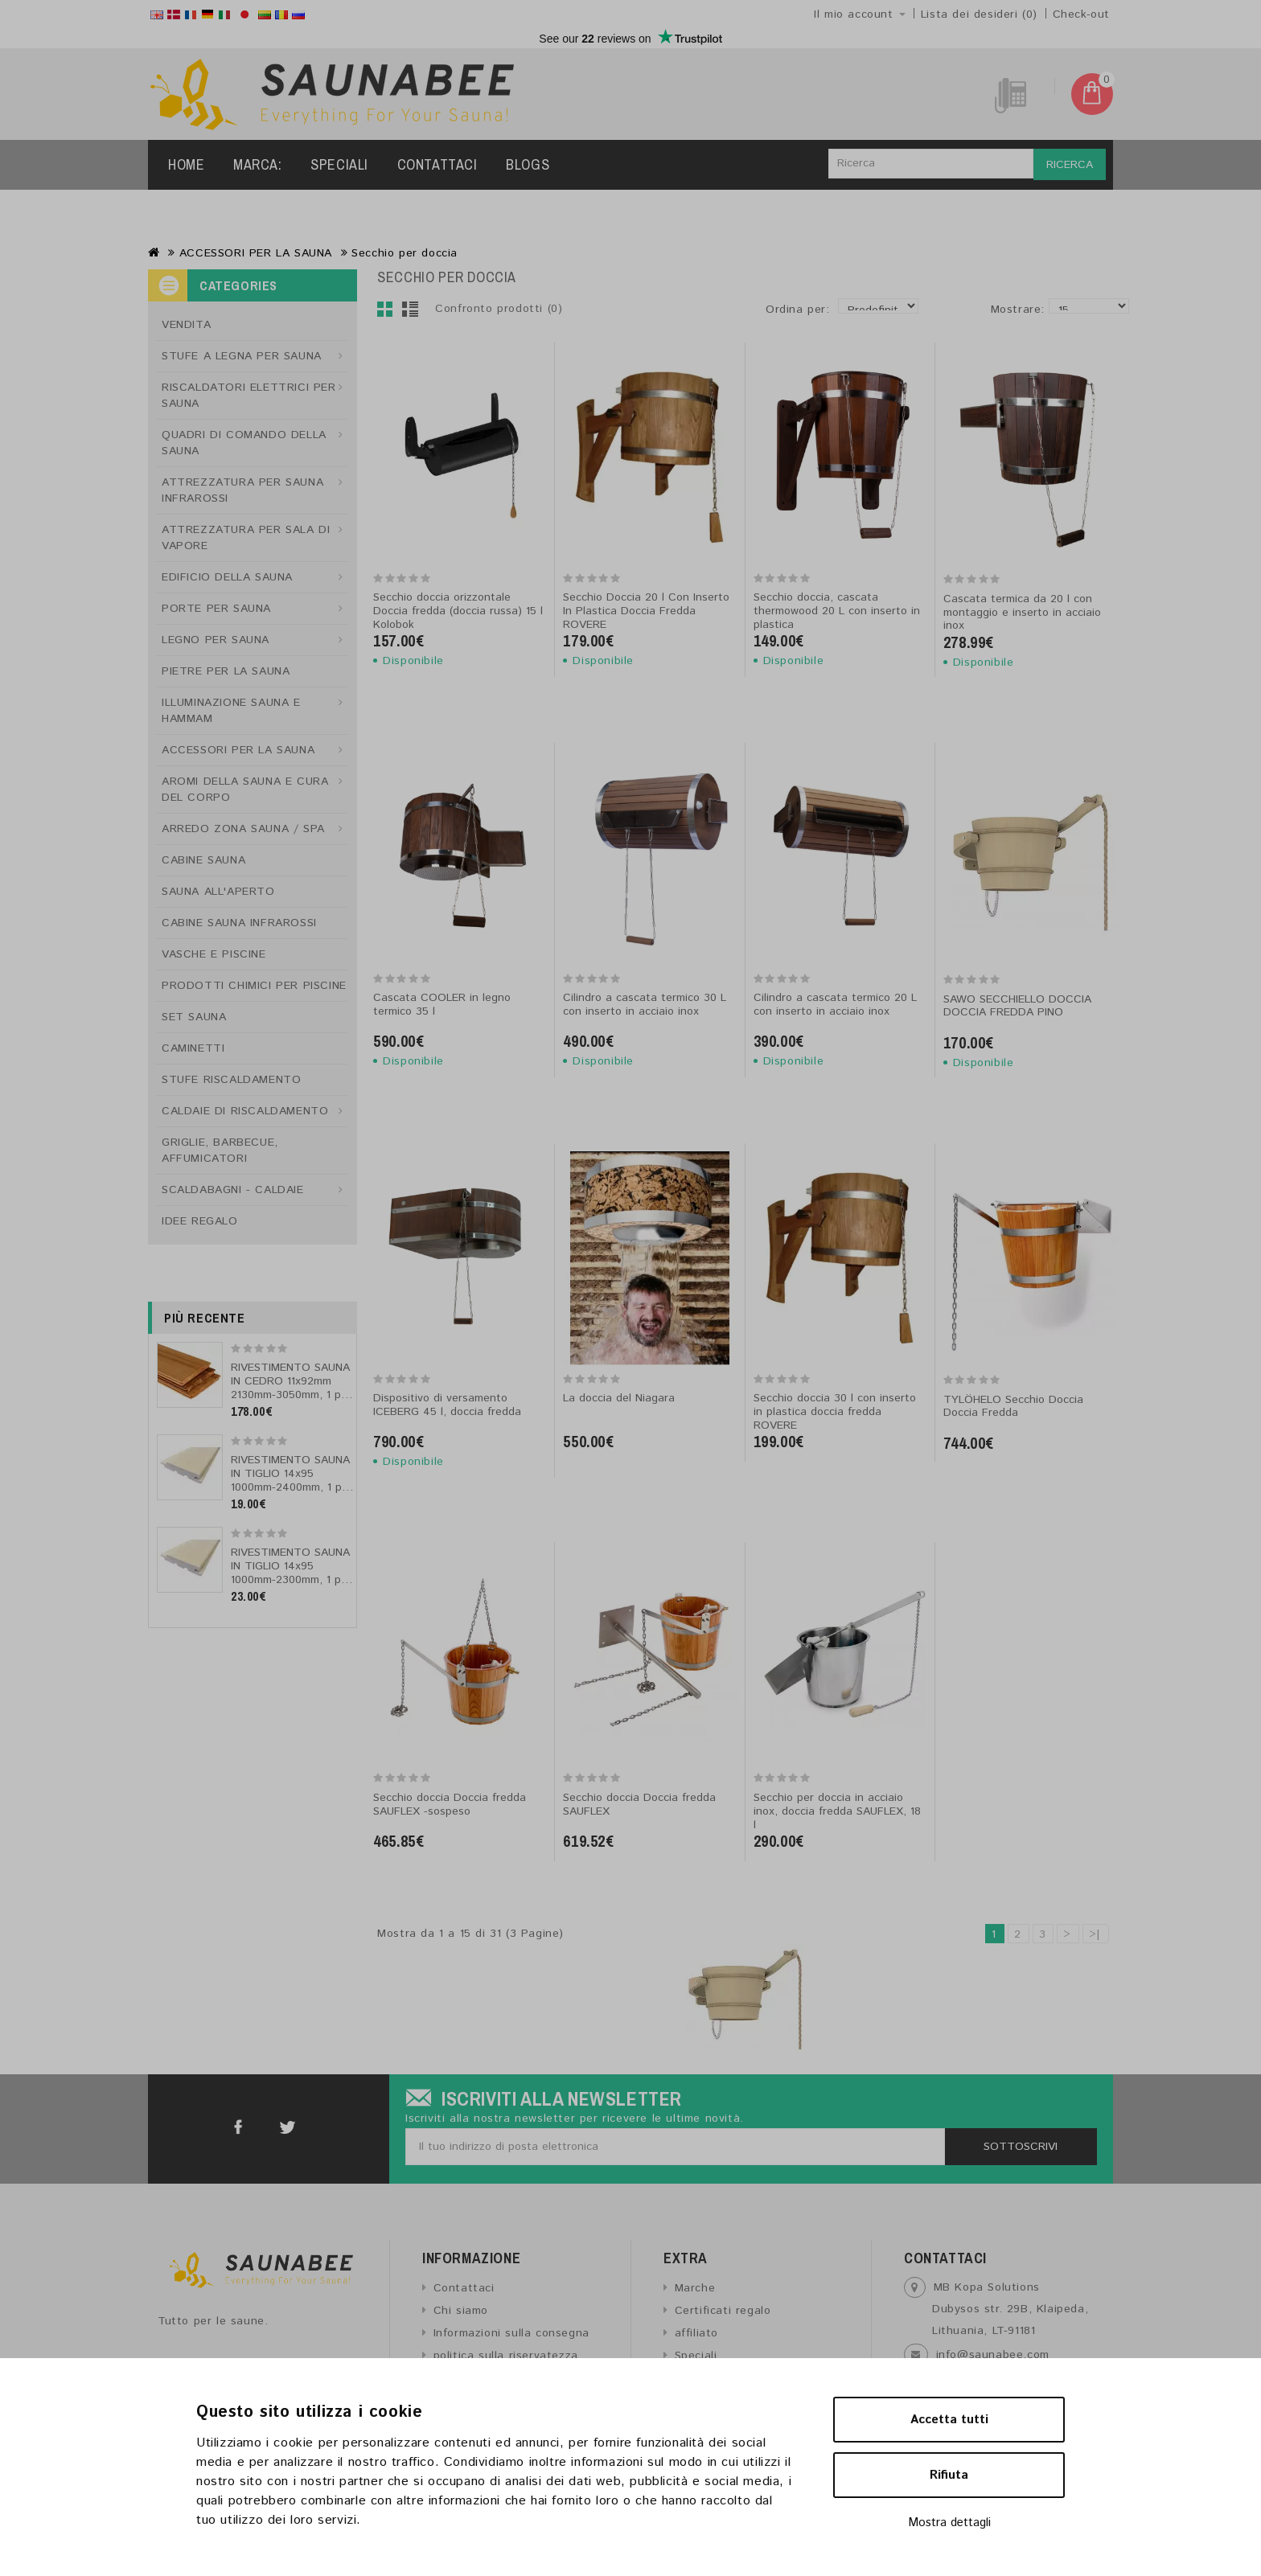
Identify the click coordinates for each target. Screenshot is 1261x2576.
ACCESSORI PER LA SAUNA (255, 253)
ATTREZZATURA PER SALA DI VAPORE (246, 538)
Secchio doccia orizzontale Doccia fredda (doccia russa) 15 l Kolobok (458, 611)
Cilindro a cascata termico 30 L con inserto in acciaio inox (644, 1004)
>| (1095, 1934)
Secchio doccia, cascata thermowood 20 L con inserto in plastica (837, 611)
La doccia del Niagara (619, 1398)
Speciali (339, 164)
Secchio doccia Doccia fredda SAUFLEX (639, 1804)
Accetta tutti (949, 2419)
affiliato (696, 2333)
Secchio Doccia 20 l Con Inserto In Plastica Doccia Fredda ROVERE (646, 611)
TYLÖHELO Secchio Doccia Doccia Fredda (1013, 1406)
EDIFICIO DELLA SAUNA (227, 577)
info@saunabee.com (992, 2355)
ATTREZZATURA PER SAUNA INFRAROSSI (242, 490)
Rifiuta (949, 2475)
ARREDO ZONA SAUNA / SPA (243, 829)
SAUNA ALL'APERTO (218, 892)
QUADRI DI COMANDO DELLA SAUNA (244, 443)
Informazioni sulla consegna (511, 2333)
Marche (695, 2288)
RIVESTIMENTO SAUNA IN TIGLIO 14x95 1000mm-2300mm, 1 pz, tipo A (290, 1572)
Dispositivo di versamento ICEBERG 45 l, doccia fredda (447, 1405)
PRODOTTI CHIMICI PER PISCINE (254, 986)
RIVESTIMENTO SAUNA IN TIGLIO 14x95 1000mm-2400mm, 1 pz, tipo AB (291, 1480)
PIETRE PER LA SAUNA (226, 671)
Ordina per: (798, 309)
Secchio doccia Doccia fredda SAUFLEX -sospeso (449, 1804)
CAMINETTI (193, 1048)
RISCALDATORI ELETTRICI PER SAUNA (249, 395)
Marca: (257, 164)
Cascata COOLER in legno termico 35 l (442, 1004)
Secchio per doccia (404, 253)
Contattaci (437, 164)
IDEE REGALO (200, 1221)
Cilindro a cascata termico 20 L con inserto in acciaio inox (835, 1004)
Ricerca (1069, 165)
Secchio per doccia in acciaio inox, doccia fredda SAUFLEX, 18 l (837, 1811)
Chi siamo (460, 2311)
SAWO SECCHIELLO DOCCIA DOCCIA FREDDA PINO (1017, 1006)
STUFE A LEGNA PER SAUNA (242, 356)
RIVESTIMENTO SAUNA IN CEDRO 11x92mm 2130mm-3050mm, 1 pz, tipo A (290, 1388)
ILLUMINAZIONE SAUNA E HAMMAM (231, 711)
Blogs (527, 164)
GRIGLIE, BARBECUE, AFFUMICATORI (220, 1150)
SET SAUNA (194, 1017)
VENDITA (186, 325)
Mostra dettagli (949, 2522)
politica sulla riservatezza (505, 2356)
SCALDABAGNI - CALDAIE (233, 1190)
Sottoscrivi (1021, 2147)
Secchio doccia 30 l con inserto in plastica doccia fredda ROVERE (835, 1412)
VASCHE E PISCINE (214, 954)
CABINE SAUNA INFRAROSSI (239, 923)
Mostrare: (996, 309)
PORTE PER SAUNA (216, 609)
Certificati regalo (723, 2311)
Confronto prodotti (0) (498, 309)
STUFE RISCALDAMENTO (231, 1080)
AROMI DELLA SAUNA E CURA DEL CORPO (245, 789)
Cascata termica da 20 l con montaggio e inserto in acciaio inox (1022, 612)
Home (186, 164)
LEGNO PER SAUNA (215, 640)
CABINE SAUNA (203, 860)
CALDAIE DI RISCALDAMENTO (245, 1111)
